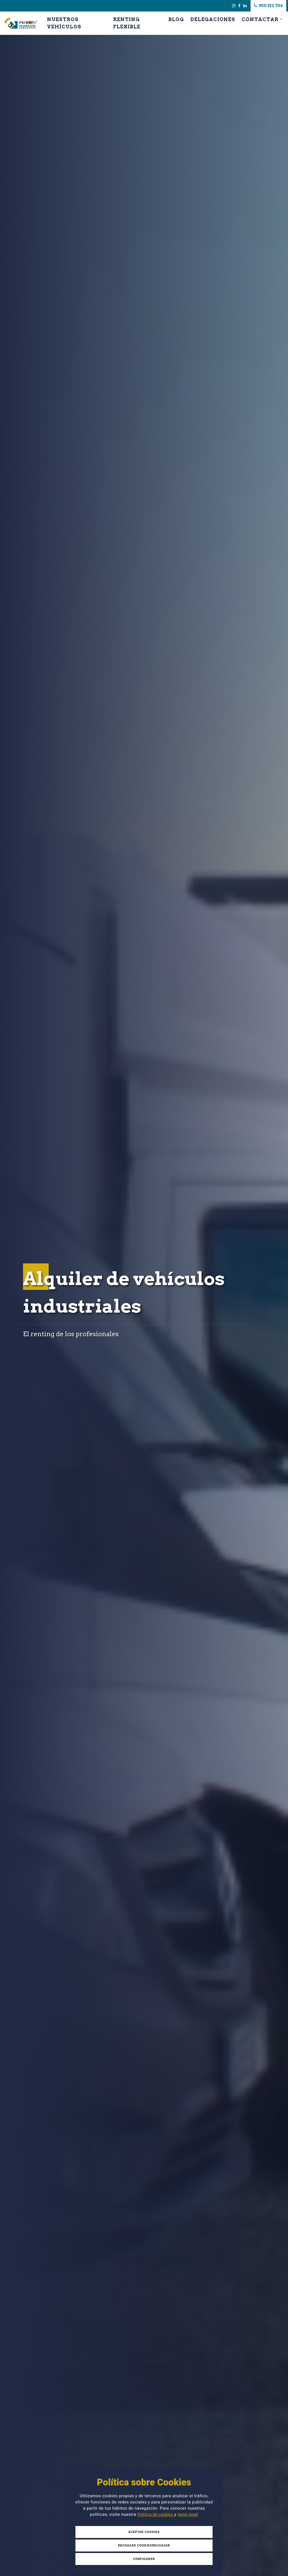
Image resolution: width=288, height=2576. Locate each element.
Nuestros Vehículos (64, 23)
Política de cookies (156, 2514)
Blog (176, 19)
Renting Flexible (126, 23)
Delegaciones (212, 19)
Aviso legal (187, 2514)
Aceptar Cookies (144, 2532)
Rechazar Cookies (135, 2545)
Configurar (144, 2559)
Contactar (260, 19)
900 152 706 (268, 5)
